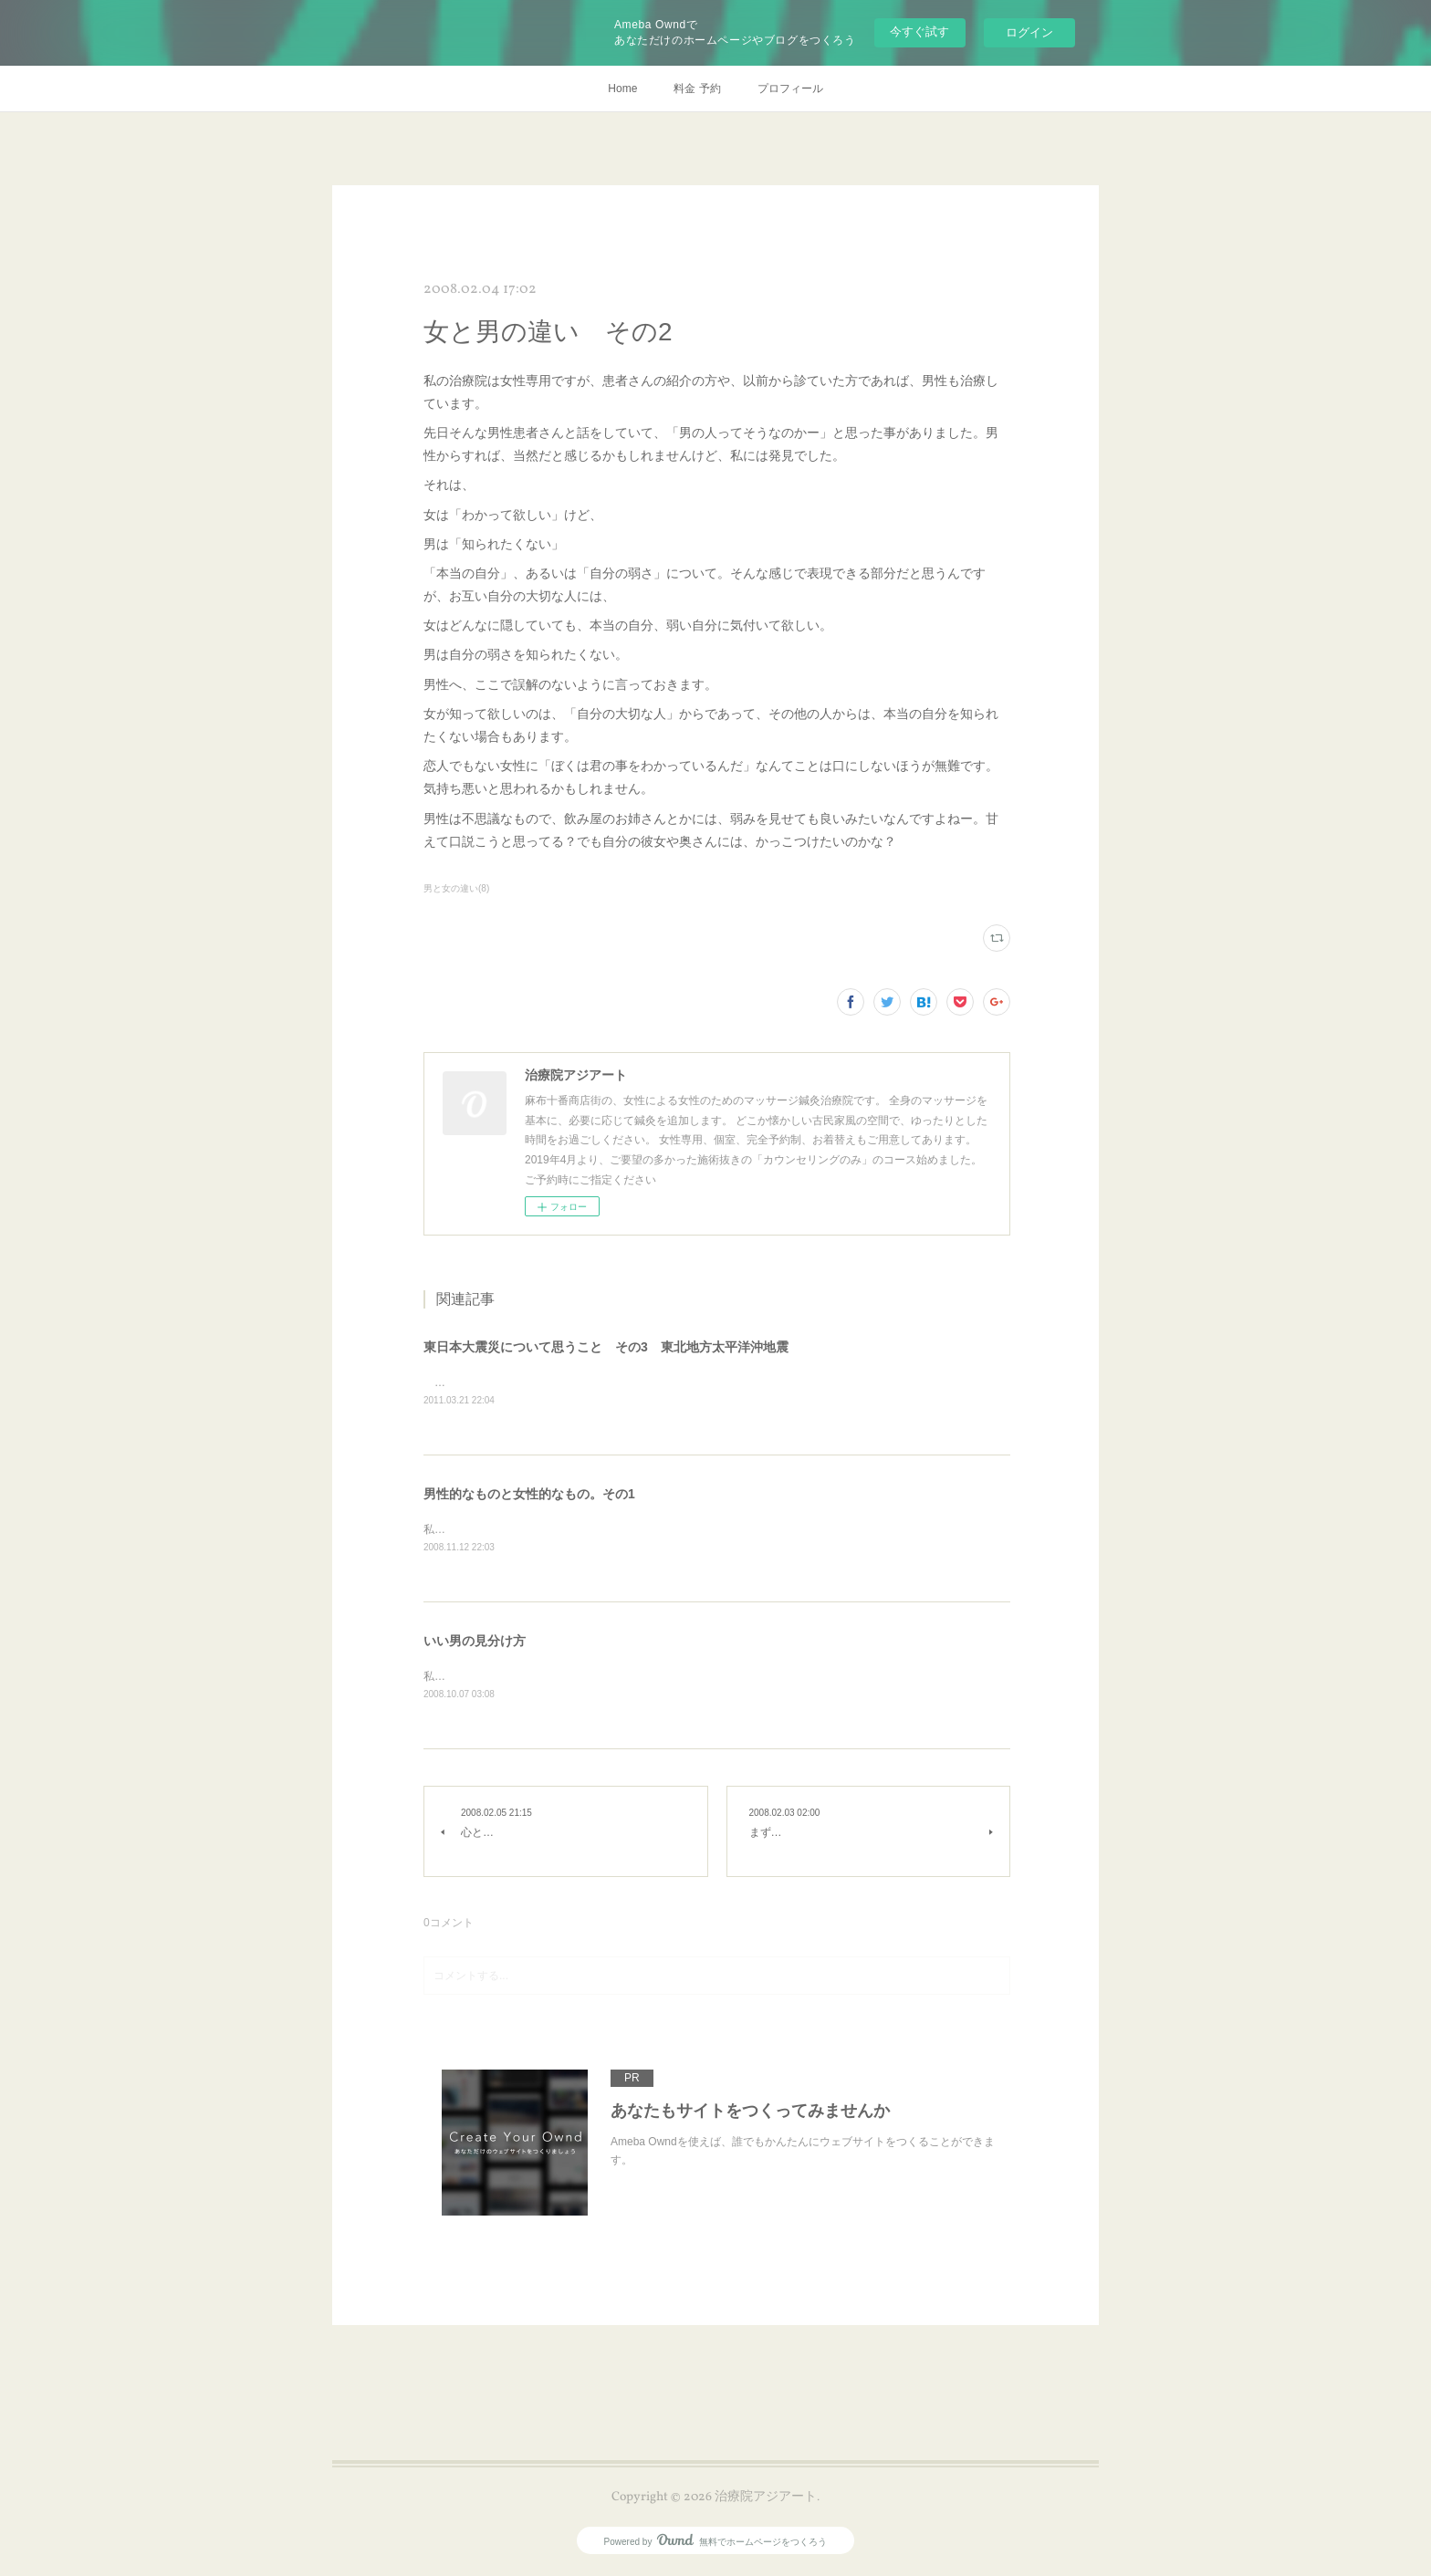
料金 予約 (697, 88)
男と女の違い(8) (456, 888)
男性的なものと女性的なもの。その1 (529, 1495)
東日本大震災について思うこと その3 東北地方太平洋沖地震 (606, 1347)
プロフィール (790, 88)
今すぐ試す (919, 31)
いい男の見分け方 (474, 1643)
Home (622, 88)
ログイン (1029, 32)
